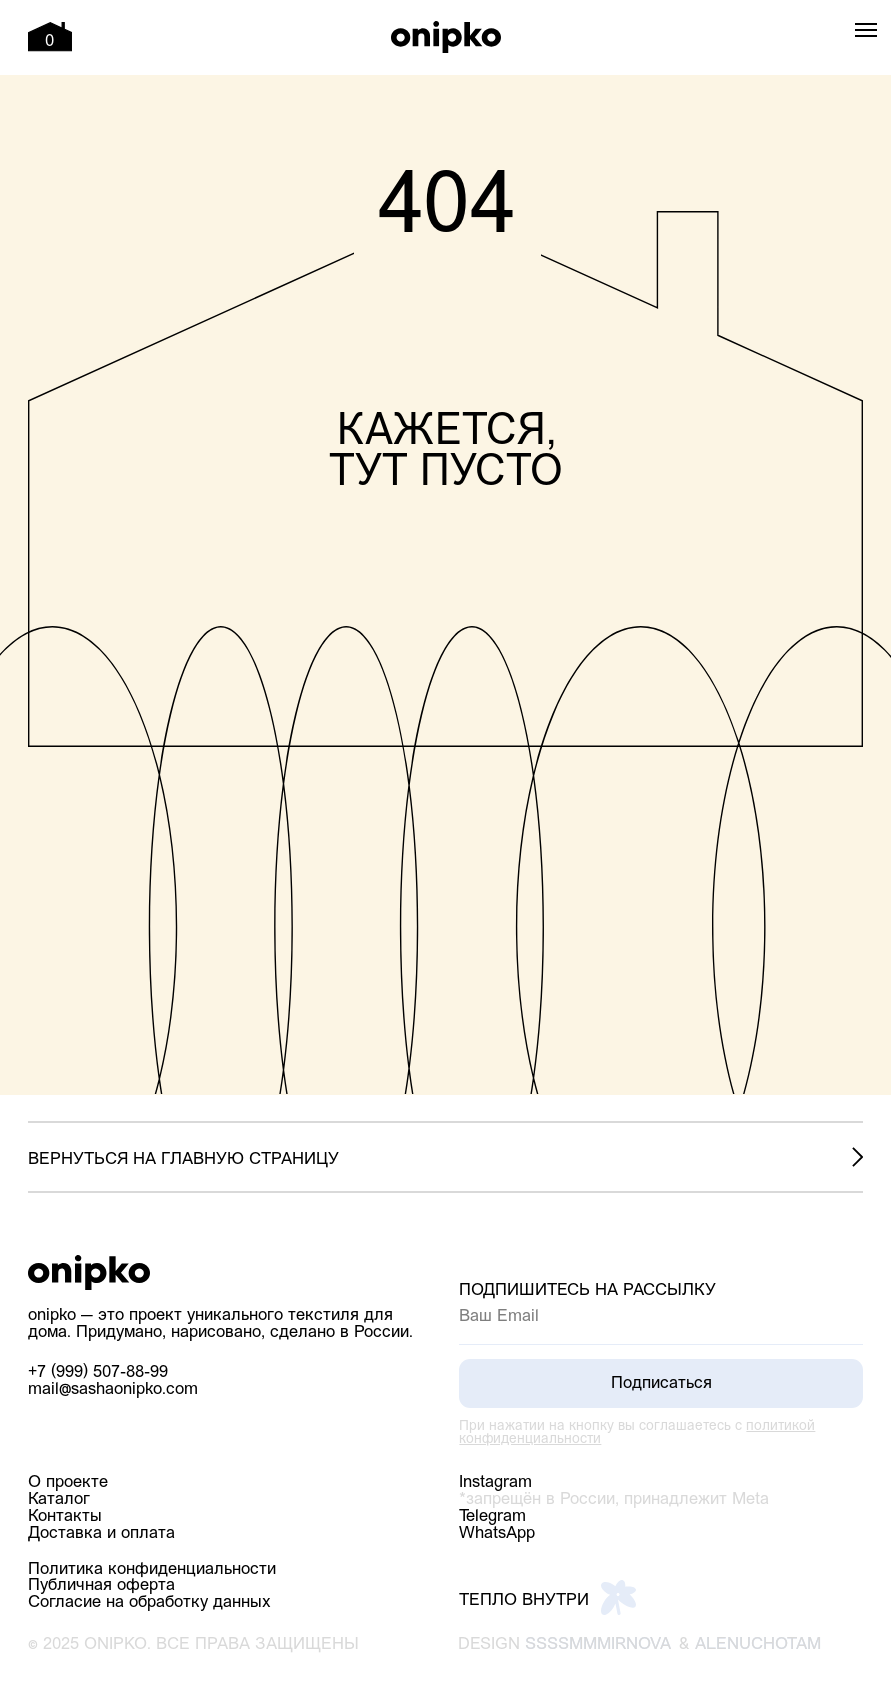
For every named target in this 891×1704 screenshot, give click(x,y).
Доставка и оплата (101, 1533)
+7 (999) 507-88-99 (98, 1372)
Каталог (59, 1499)
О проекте (68, 1482)
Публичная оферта (101, 1585)
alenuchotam (758, 1644)
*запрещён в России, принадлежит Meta (614, 1499)
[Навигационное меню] (866, 30)
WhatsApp (497, 1533)
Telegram (492, 1516)
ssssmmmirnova (598, 1644)
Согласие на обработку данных (149, 1602)
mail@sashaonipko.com (113, 1389)
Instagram (495, 1482)
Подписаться (661, 1383)
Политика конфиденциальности (152, 1569)
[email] (661, 1317)
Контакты (65, 1516)
